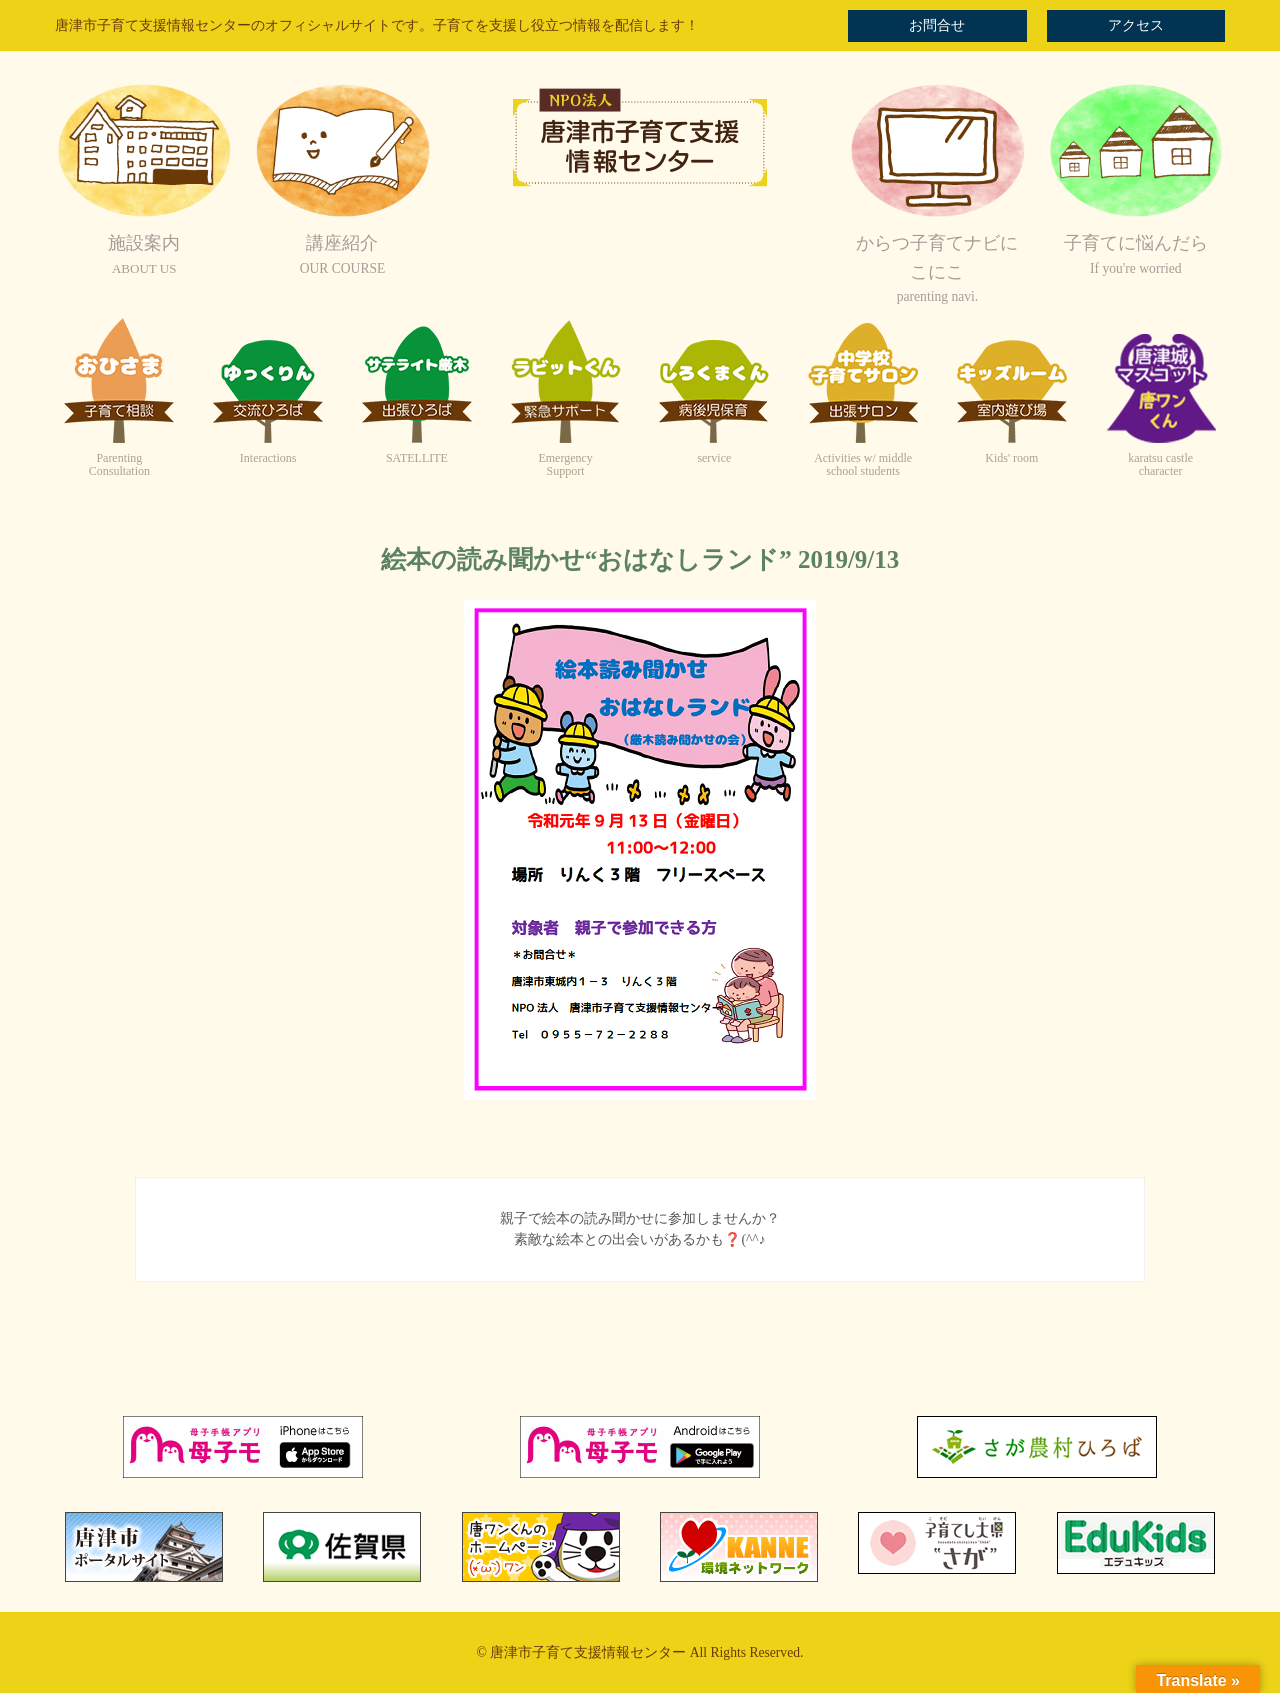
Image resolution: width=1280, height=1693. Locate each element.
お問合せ (937, 25)
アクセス (1136, 25)
